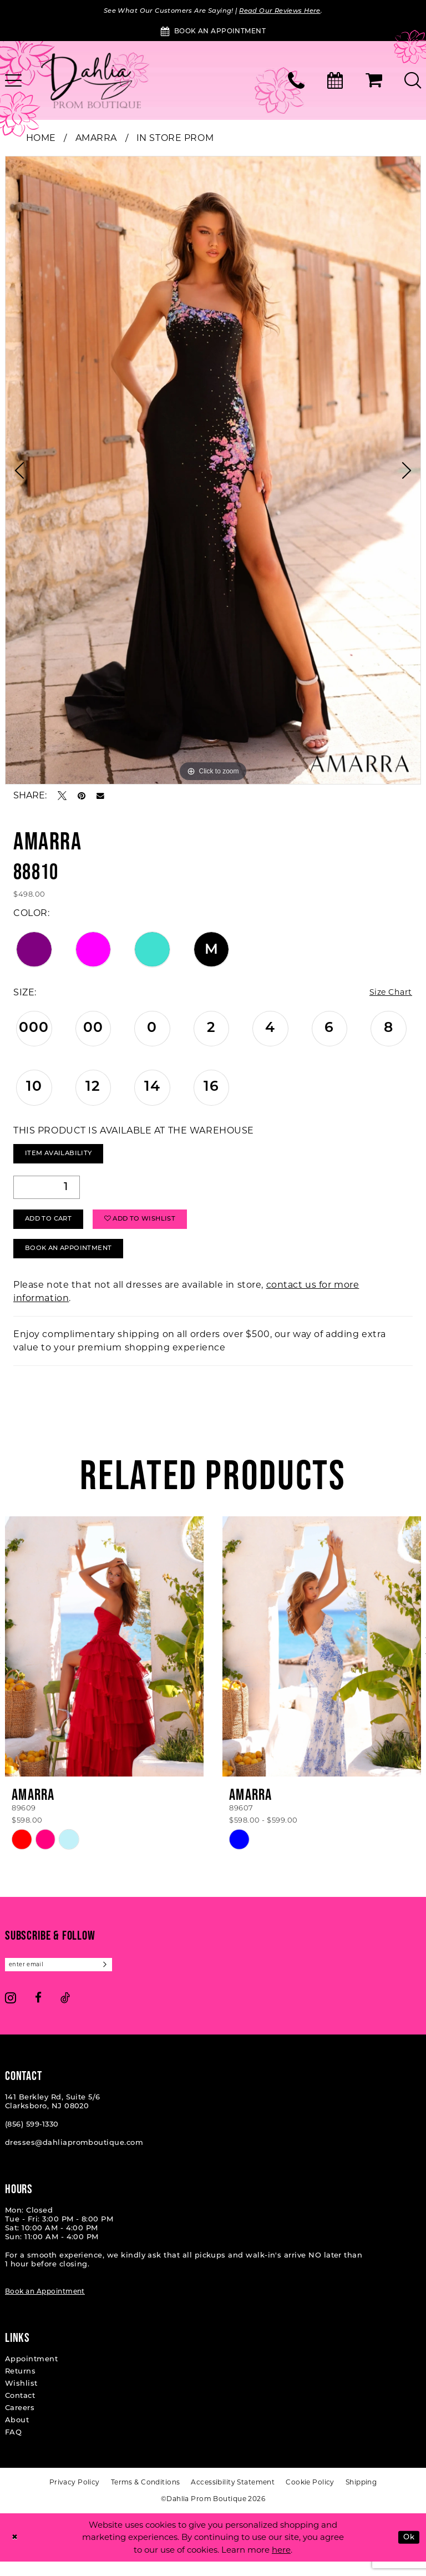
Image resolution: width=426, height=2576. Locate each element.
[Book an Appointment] (213, 32)
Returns (20, 2385)
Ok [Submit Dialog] (407, 2551)
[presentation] (104, 1659)
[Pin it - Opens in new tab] (81, 796)
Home (41, 139)
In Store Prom (175, 139)
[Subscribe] (119, 1977)
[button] (373, 81)
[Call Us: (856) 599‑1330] (296, 81)
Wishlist (21, 2397)
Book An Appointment (76, 1259)
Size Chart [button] (388, 994)
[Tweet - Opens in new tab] (62, 796)
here (281, 2563)
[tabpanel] (213, 471)
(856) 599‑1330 (32, 2138)
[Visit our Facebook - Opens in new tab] (38, 2011)
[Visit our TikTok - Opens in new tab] (65, 2011)
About (17, 2434)
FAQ (13, 2446)
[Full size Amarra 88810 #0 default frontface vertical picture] (213, 471)
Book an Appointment (45, 2305)
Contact (20, 2409)
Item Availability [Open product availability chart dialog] (64, 1157)
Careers (19, 2422)
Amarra (96, 139)
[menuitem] (296, 81)
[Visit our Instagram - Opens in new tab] (10, 2011)
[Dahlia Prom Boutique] (91, 81)
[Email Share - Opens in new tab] (100, 797)
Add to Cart (54, 1227)
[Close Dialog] (16, 2552)
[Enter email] (66, 1977)
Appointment (31, 2373)
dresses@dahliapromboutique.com (74, 2156)
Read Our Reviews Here (290, 11)
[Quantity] (46, 1191)
